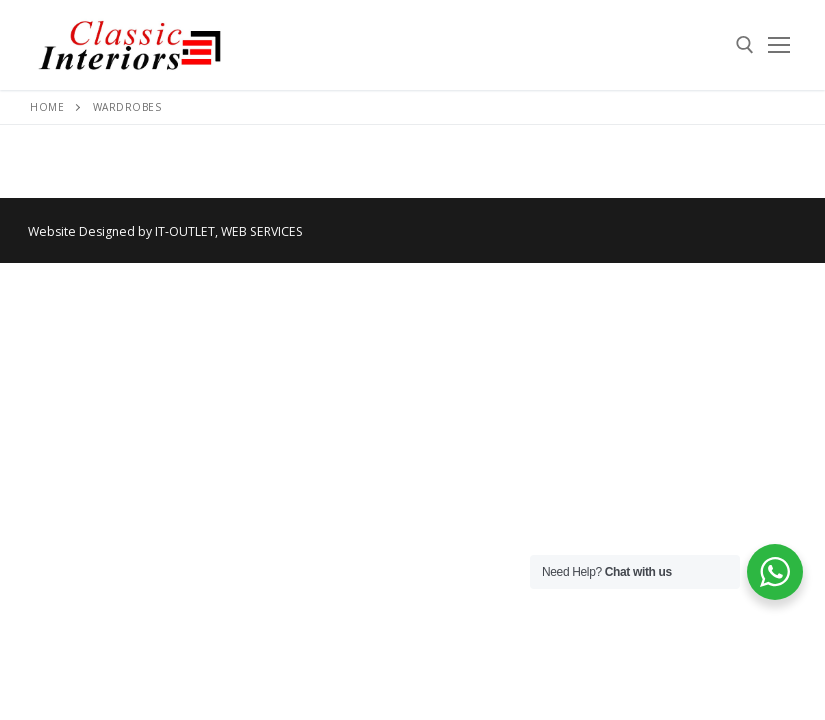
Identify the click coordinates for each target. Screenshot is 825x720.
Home (47, 107)
